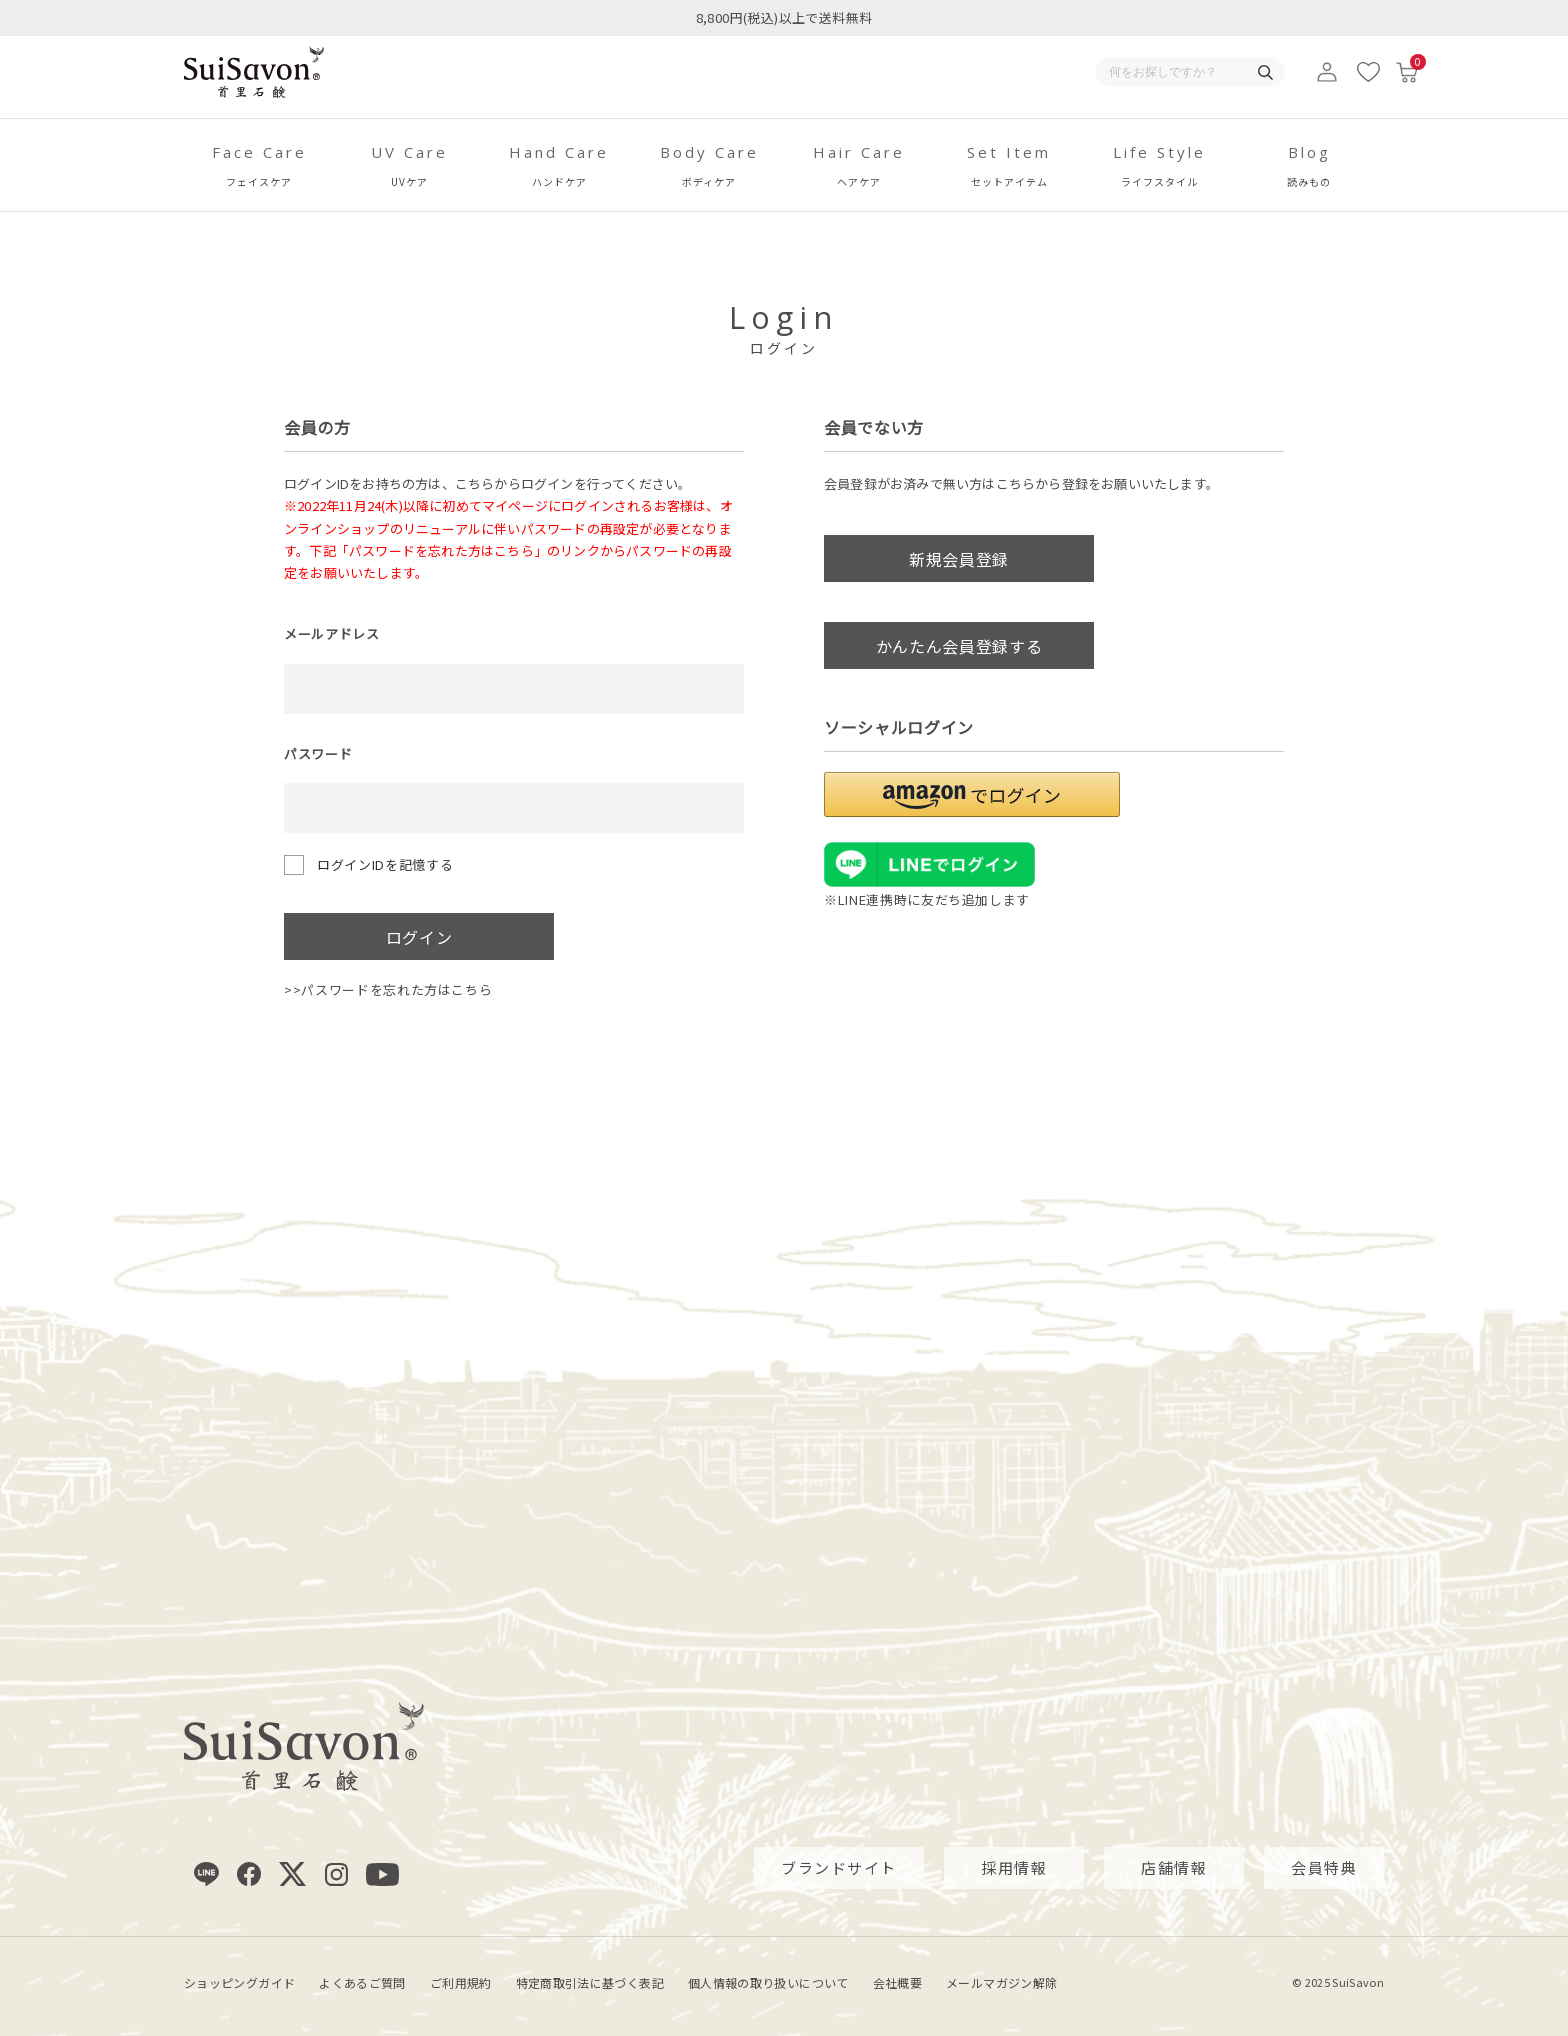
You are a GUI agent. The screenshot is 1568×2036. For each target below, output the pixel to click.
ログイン (419, 937)
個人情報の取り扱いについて (768, 1981)
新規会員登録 (959, 559)
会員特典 (1324, 1867)
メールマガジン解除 (1001, 1981)
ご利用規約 (461, 1981)
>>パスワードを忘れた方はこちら (388, 989)
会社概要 (897, 1981)
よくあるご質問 (362, 1981)
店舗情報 (1174, 1867)
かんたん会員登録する (959, 646)
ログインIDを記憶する (385, 864)
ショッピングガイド (239, 1981)
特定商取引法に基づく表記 (590, 1981)
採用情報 (1014, 1867)
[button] (972, 794)
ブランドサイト (839, 1867)
